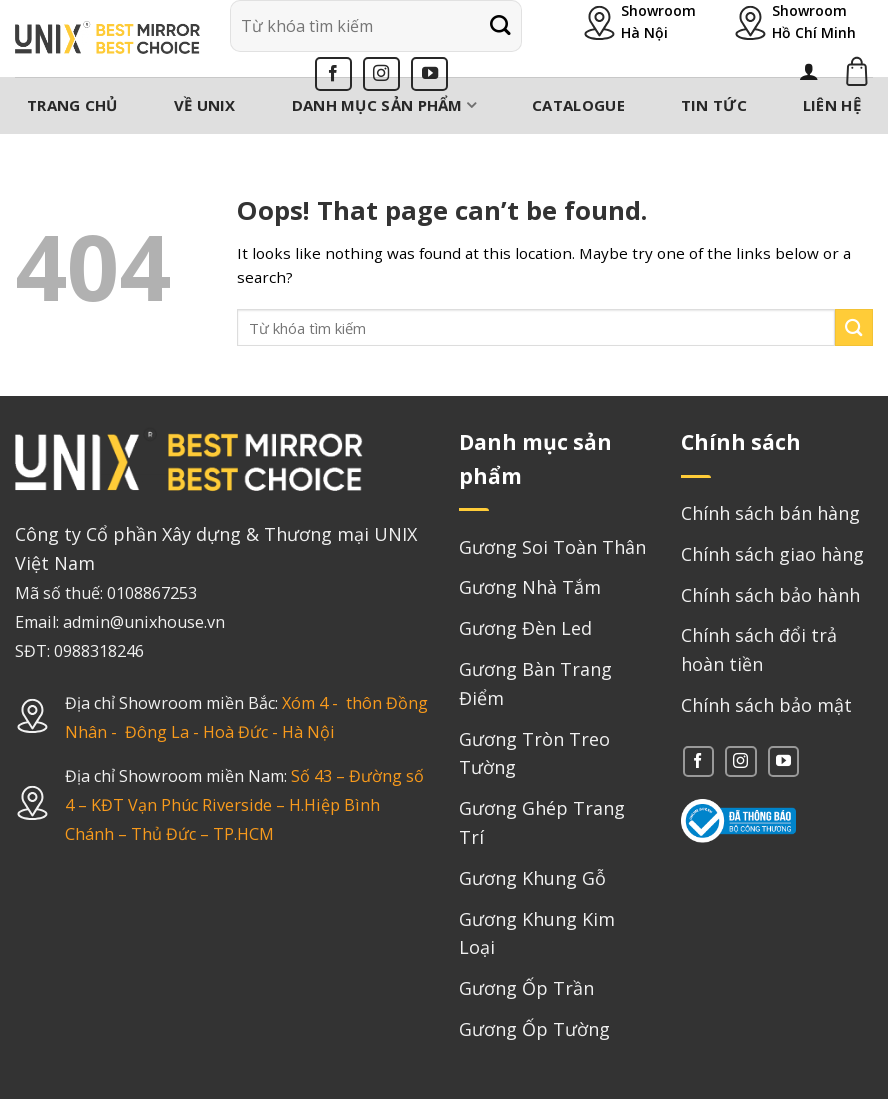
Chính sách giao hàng (772, 554)
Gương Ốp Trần (526, 988)
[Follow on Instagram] (381, 74)
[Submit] (500, 26)
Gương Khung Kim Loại (537, 933)
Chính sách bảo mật (766, 705)
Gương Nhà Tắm (530, 587)
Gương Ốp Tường (534, 1029)
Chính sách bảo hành (770, 595)
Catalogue (578, 105)
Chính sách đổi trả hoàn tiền (759, 649)
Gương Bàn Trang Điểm (535, 683)
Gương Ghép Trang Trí (542, 822)
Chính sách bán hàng (770, 513)
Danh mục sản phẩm (384, 105)
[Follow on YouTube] (429, 74)
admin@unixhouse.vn (144, 622)
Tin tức (714, 105)
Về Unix (205, 105)
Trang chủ (72, 105)
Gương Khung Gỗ (532, 878)
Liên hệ (832, 105)
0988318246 (99, 651)
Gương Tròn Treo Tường (534, 753)
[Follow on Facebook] (333, 74)
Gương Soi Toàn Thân (552, 547)
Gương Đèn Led (525, 628)
